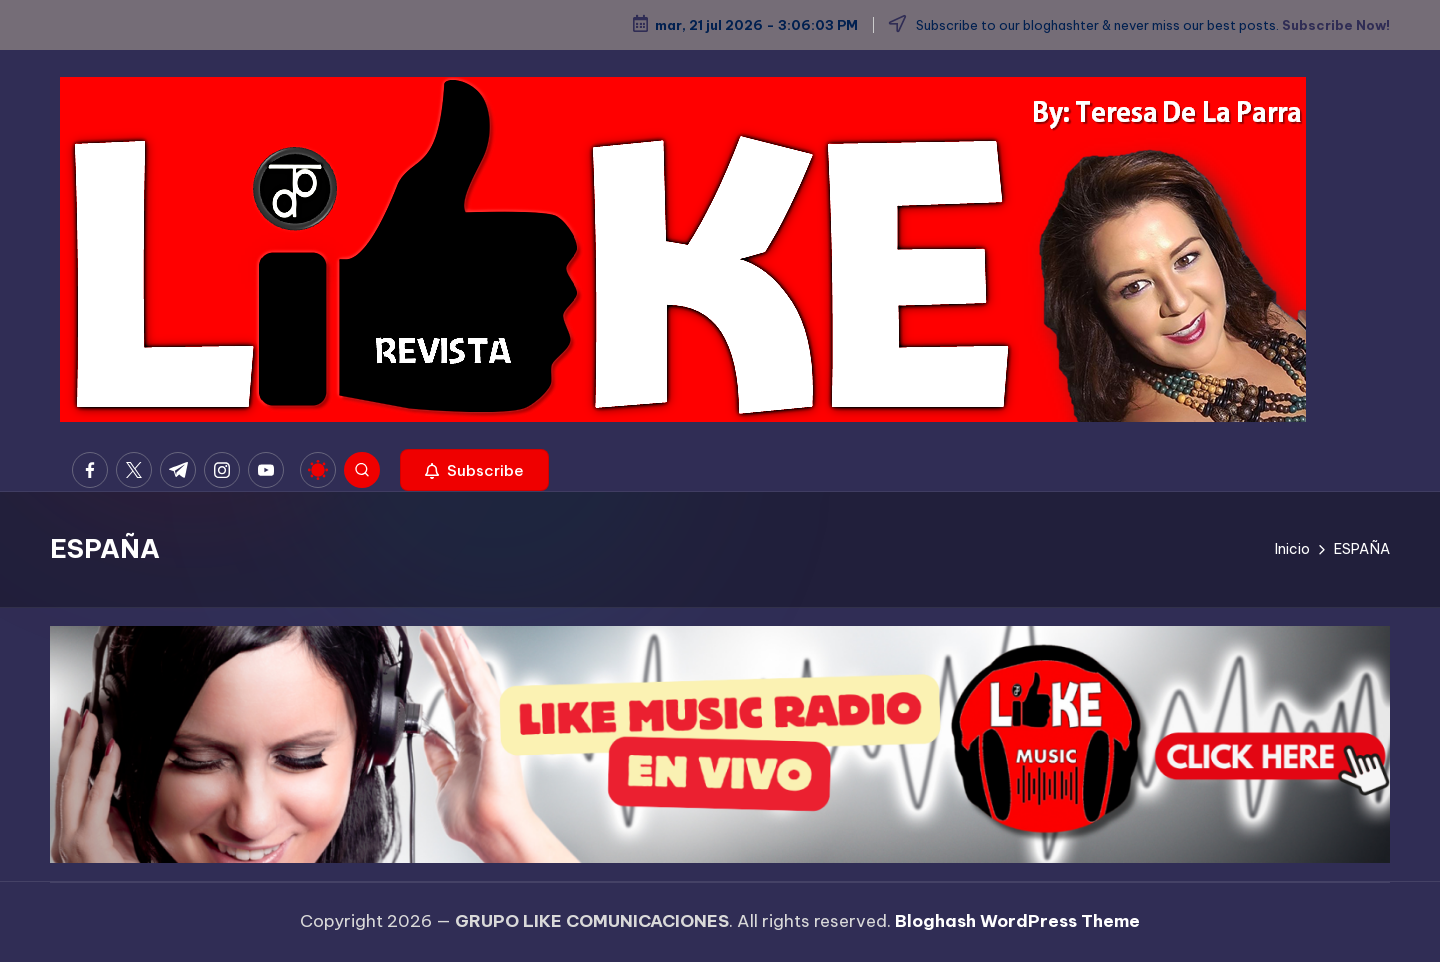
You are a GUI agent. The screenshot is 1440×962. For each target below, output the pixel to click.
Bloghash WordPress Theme (1017, 921)
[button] (474, 470)
